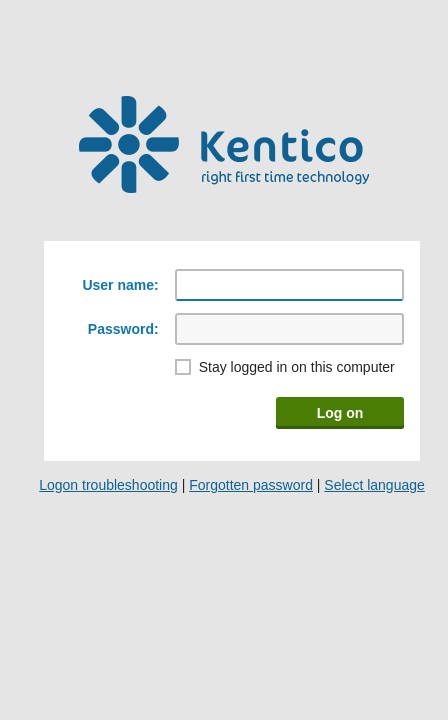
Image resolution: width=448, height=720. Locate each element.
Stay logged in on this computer (297, 367)
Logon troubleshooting (108, 485)
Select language (374, 485)
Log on (340, 413)
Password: (123, 329)
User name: (120, 285)
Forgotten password (251, 485)
